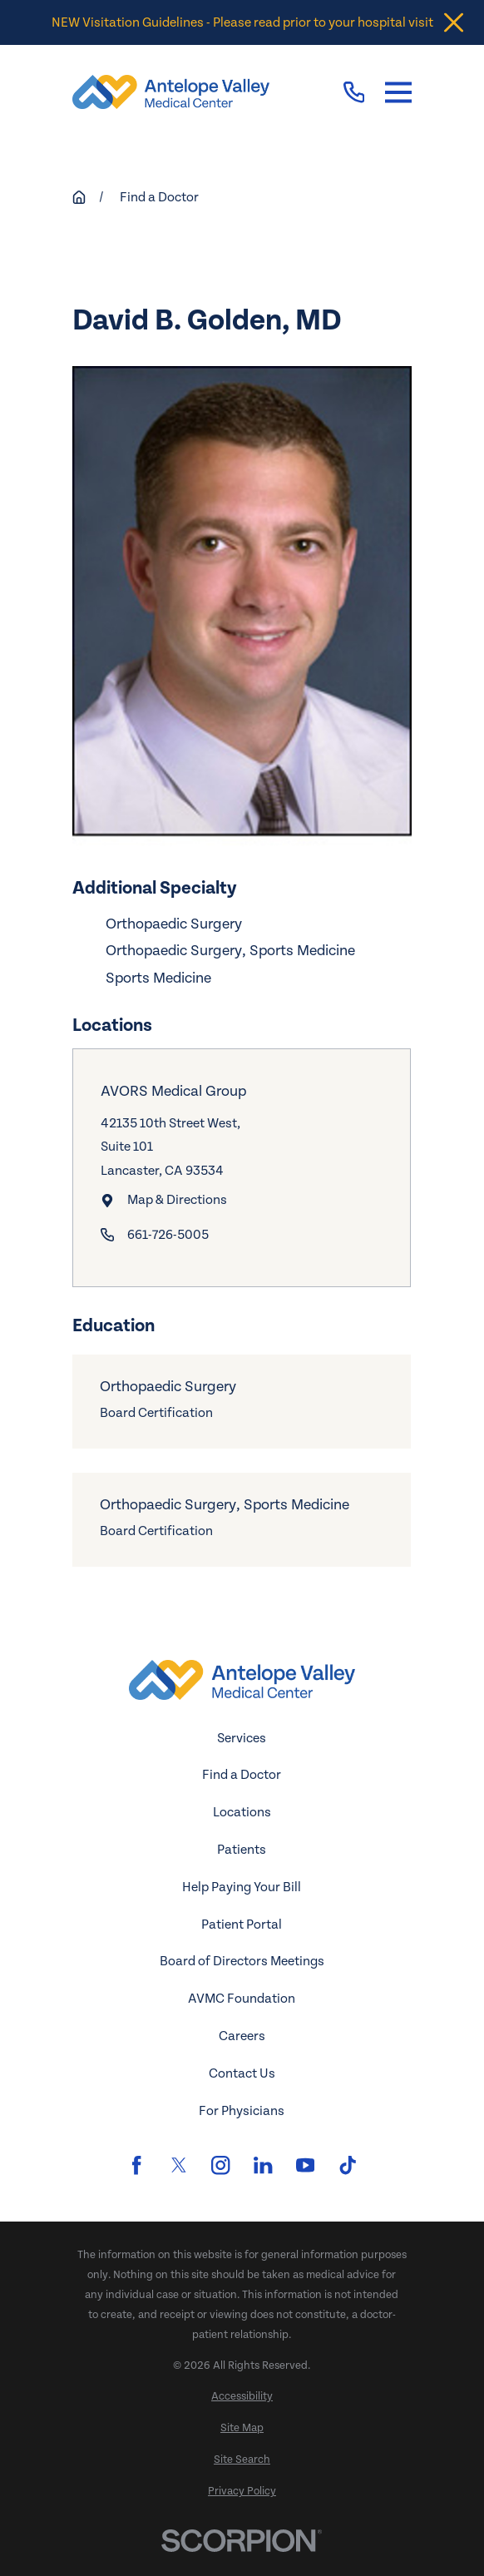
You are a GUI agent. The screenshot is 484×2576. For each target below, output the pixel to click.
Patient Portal (241, 1924)
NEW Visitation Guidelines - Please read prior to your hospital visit (242, 22)
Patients (241, 1849)
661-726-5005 (168, 1234)
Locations (242, 1812)
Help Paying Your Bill (241, 1887)
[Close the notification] (453, 22)
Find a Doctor (241, 1774)
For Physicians (241, 2110)
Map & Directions (177, 1199)
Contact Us (242, 2073)
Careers (242, 2036)
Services (241, 1738)
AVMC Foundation (241, 1998)
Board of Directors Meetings (242, 1961)
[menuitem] (241, 2397)
